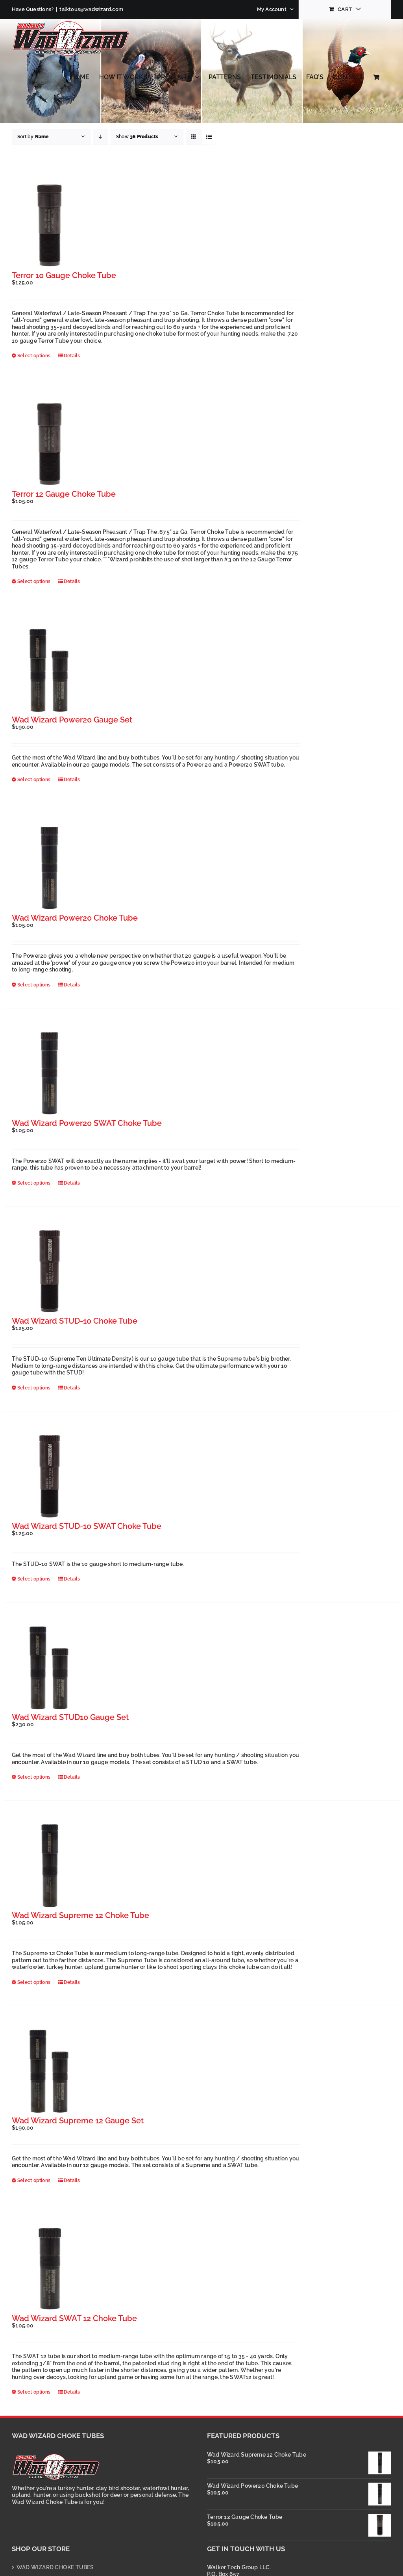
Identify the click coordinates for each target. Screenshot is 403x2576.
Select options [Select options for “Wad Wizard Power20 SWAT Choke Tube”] (33, 1183)
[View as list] (209, 137)
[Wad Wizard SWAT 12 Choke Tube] (49, 2269)
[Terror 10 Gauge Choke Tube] (49, 225)
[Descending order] (100, 137)
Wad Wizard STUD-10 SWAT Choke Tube (86, 1526)
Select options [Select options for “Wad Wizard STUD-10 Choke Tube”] (33, 1388)
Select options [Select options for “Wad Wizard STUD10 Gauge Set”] (33, 1777)
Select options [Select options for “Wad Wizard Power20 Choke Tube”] (33, 985)
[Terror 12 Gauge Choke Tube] (49, 444)
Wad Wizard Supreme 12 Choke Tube (80, 1915)
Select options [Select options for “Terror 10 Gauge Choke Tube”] (33, 355)
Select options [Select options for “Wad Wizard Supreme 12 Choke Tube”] (33, 1982)
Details (72, 355)
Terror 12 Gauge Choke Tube (64, 494)
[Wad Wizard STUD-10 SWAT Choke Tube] (49, 1476)
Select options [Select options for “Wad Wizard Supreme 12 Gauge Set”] (33, 2180)
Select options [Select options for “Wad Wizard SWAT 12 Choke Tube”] (33, 2392)
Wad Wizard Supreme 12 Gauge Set (78, 2120)
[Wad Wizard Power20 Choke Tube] (49, 868)
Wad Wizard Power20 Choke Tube (75, 918)
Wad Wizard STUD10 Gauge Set (70, 1717)
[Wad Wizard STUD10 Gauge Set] (49, 1667)
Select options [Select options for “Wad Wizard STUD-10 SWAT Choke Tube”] (33, 1579)
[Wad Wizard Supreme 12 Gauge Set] (49, 2071)
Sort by (33, 136)
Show (137, 136)
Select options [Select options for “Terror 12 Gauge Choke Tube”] (33, 581)
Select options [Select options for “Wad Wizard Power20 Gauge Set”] (33, 779)
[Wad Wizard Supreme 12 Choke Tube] (49, 1865)
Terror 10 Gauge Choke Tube (64, 275)
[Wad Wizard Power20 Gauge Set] (49, 670)
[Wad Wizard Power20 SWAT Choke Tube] (49, 1073)
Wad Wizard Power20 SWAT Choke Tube (87, 1123)
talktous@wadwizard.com (91, 9)
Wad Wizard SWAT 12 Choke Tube (74, 2318)
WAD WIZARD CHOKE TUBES (55, 2567)
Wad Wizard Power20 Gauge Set (72, 719)
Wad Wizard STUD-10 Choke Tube (74, 1321)
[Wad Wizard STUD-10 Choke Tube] (49, 1271)
